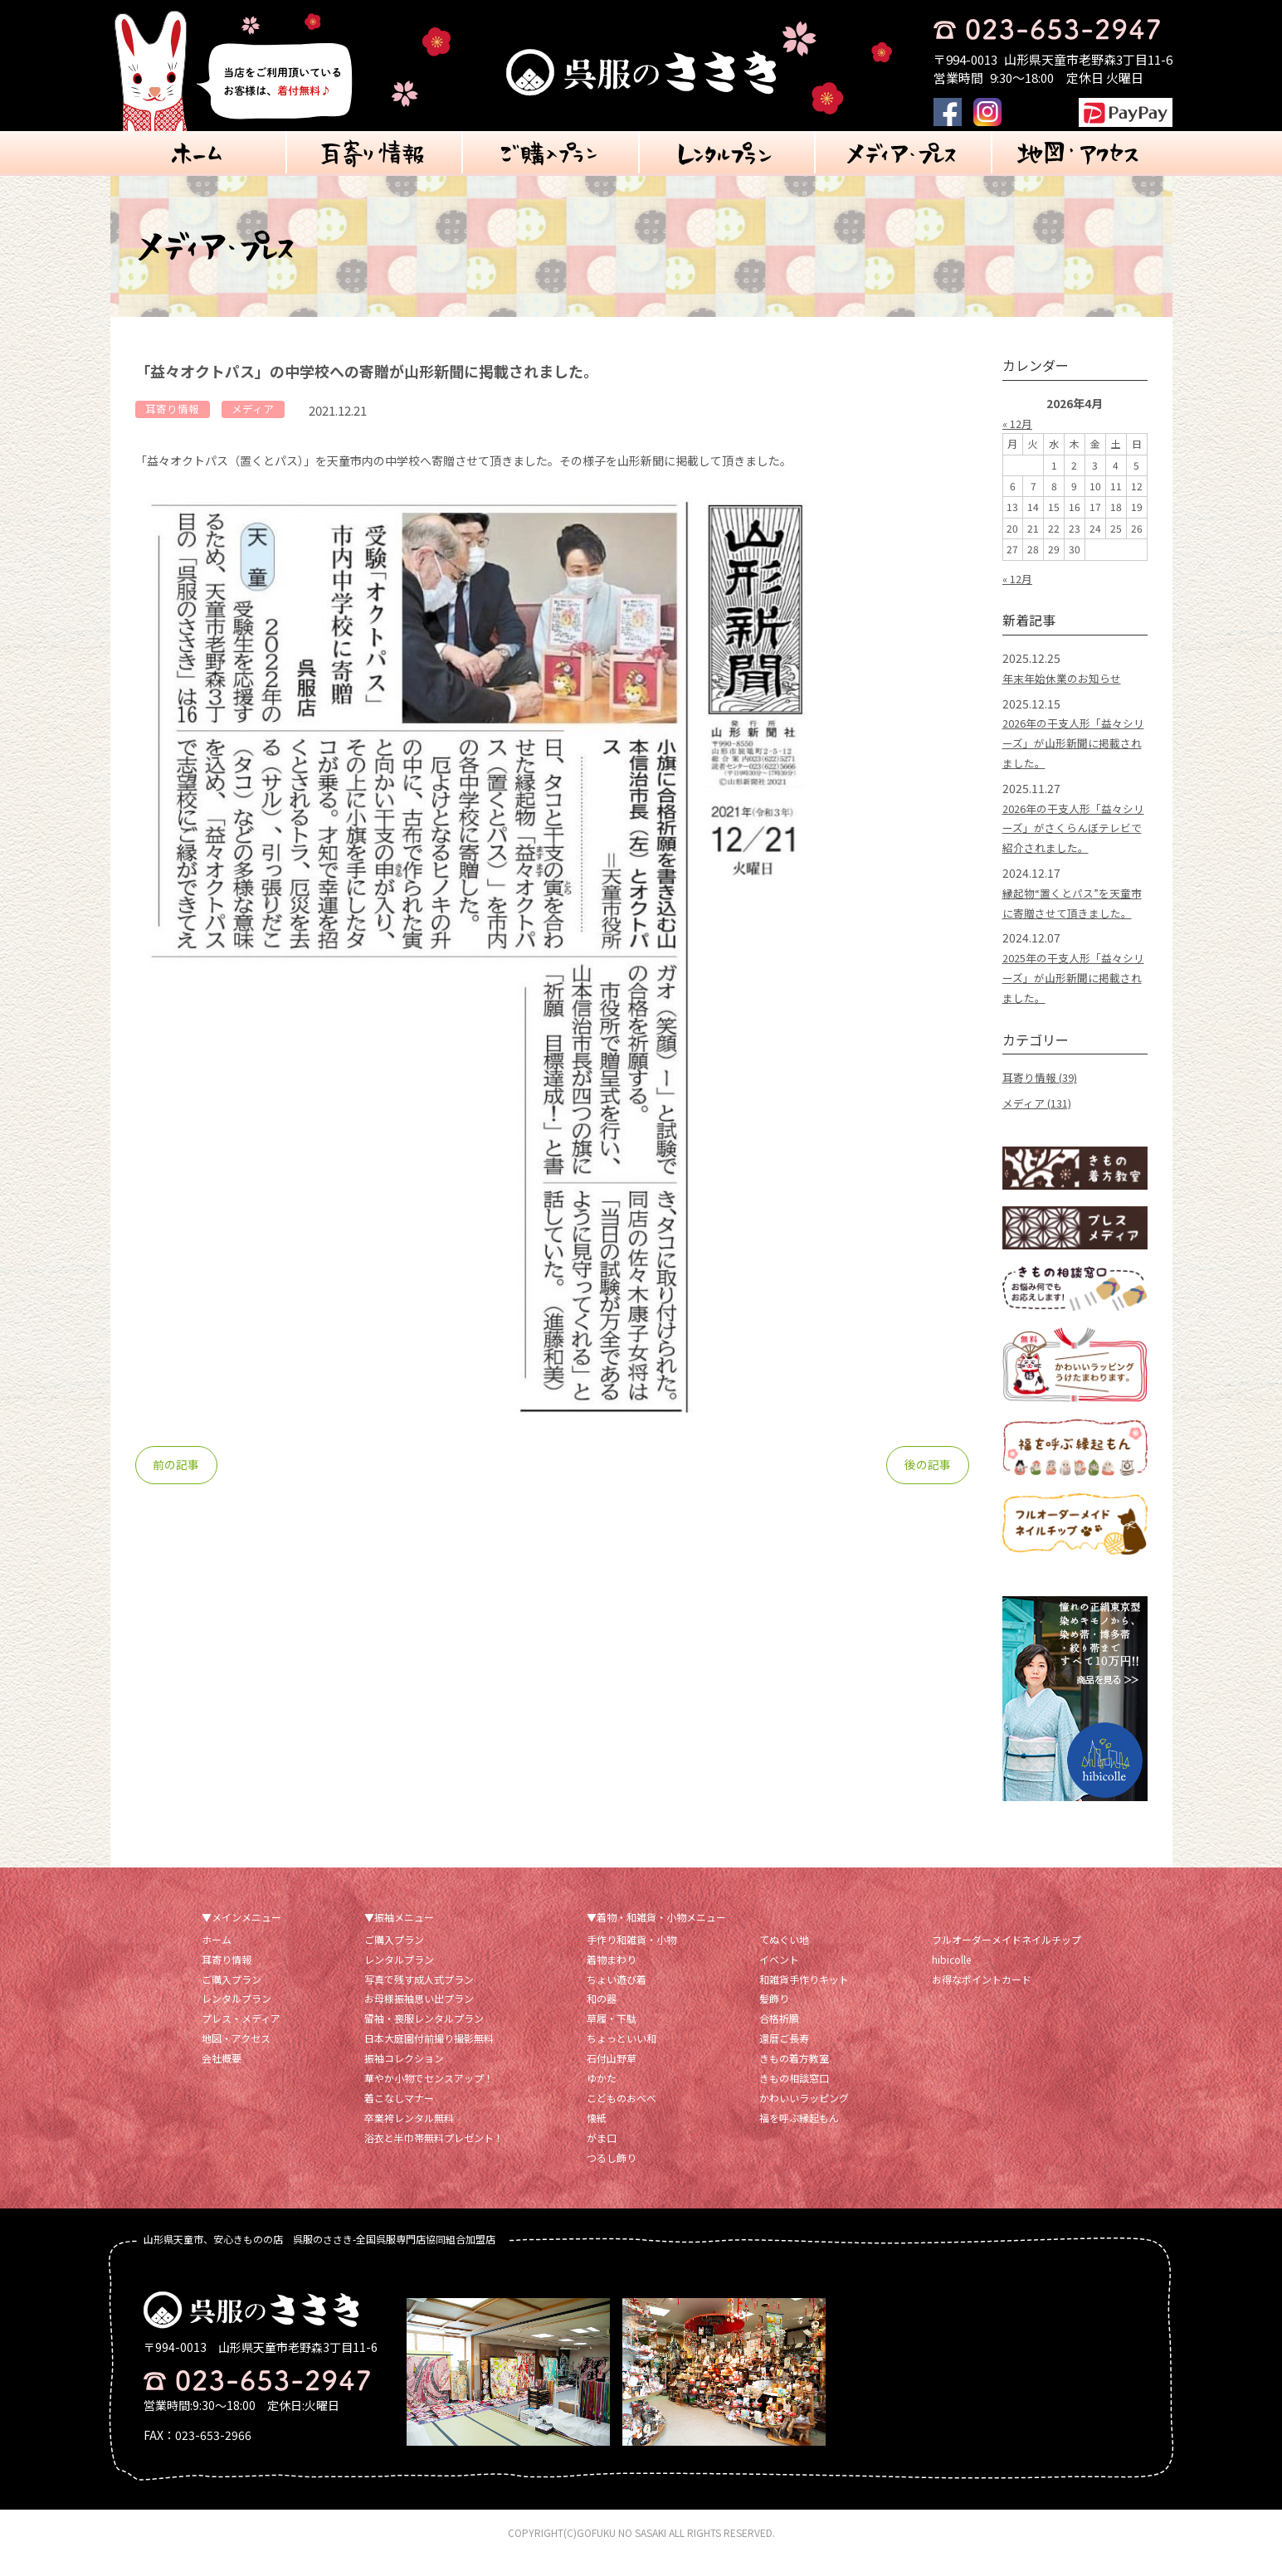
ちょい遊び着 (616, 1998)
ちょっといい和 (621, 2058)
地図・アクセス (236, 2058)
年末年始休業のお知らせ (1066, 678)
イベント (779, 1978)
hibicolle (951, 1978)
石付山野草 (611, 2078)
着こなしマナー (399, 2118)
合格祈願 (779, 2038)
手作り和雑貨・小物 (631, 1958)
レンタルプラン (236, 2018)
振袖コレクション (404, 2078)
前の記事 (177, 1466)
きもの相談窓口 (794, 2098)
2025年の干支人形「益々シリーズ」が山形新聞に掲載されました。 (1073, 997)
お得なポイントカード (981, 1998)
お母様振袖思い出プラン (419, 2018)
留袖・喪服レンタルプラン (424, 2038)
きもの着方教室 (794, 2078)
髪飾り (774, 2018)
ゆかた (602, 2098)
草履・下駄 (611, 2038)
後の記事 (927, 1466)
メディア (262, 410)
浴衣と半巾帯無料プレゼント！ (434, 2157)
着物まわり (611, 1978)
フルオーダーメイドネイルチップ (1006, 1958)
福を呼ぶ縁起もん (799, 2137)
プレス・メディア (241, 2038)
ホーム (217, 1958)
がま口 (602, 2157)
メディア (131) (1040, 1122)
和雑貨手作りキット (804, 1998)
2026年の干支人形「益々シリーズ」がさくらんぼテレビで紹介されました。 (1073, 828)
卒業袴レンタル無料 (409, 2137)
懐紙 (597, 2137)
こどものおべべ (621, 2118)
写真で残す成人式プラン (419, 1998)
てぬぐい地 (784, 1958)
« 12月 (1019, 423)
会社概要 (221, 2078)
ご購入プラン (231, 1998)
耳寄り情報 (176, 410)
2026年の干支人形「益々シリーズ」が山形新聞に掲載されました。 (1073, 742)
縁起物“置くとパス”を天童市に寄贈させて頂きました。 (1072, 912)
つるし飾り (611, 2177)
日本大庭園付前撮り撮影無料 (429, 2058)
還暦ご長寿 (784, 2058)
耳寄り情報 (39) (1043, 1096)
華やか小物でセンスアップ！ (429, 2098)
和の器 (602, 2018)
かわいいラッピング (804, 2118)
